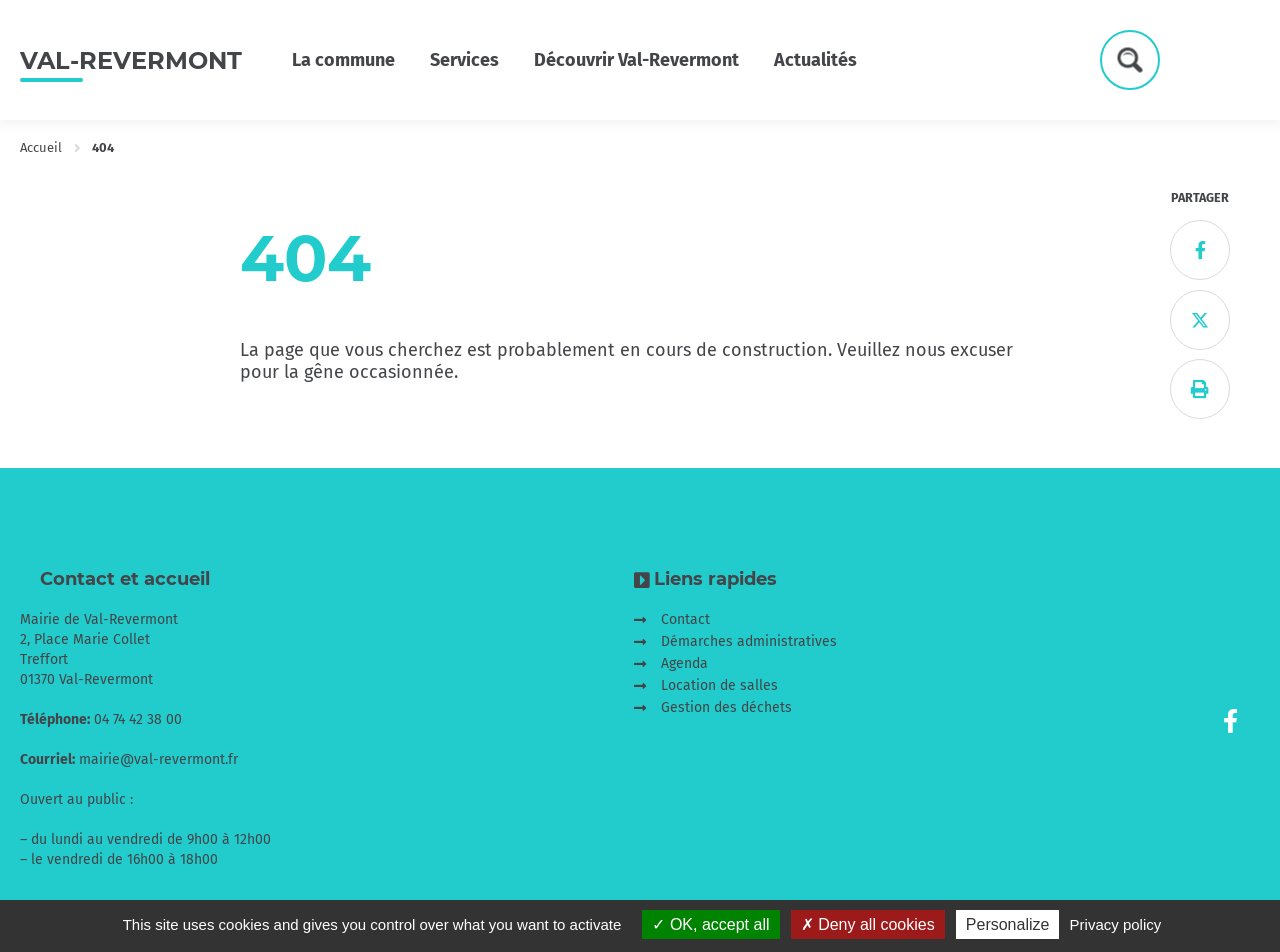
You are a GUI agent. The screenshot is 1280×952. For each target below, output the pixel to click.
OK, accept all (710, 924)
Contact (685, 619)
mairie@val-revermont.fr (158, 759)
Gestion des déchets (726, 707)
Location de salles (719, 685)
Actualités (815, 60)
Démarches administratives (749, 641)
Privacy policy (1116, 924)
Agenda (684, 663)
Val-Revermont (131, 60)
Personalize (1008, 924)
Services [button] (464, 60)
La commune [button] (343, 60)
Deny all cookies (868, 924)
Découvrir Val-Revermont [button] (636, 60)
